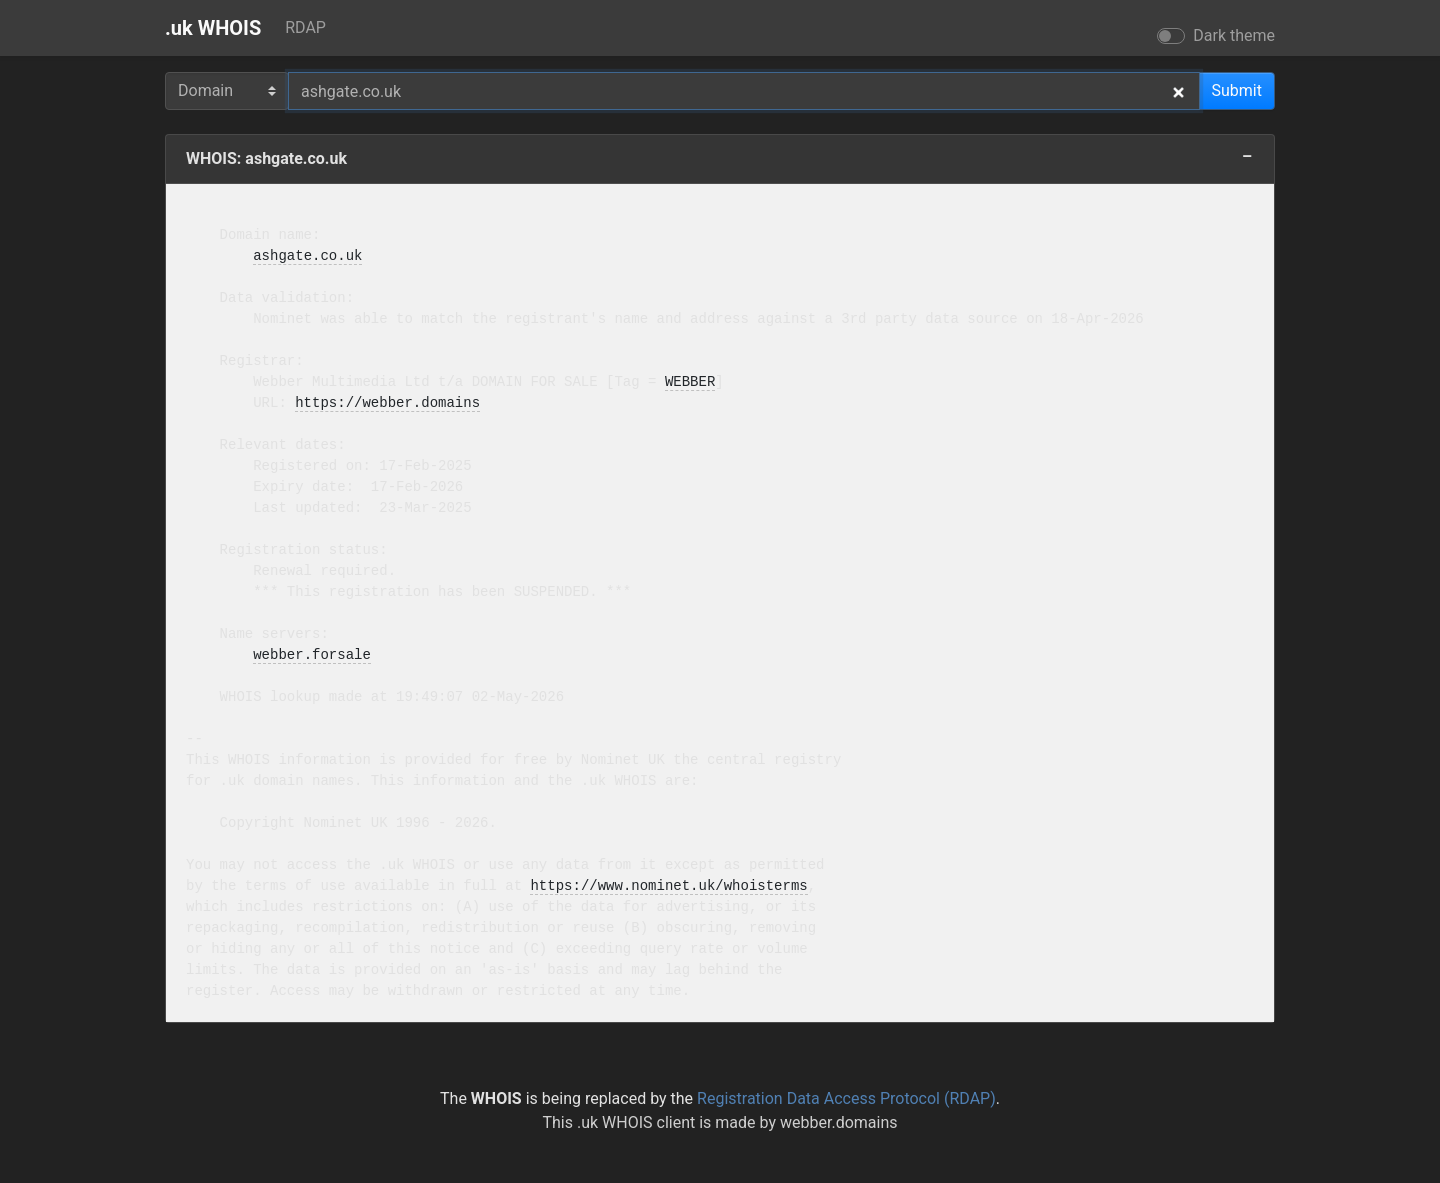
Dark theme (1234, 35)
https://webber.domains (387, 403)
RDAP (305, 27)
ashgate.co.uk (307, 256)
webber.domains (839, 1122)
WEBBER (690, 382)
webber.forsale (312, 655)
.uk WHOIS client (636, 1122)
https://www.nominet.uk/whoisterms (668, 886)
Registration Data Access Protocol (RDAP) (846, 1098)
